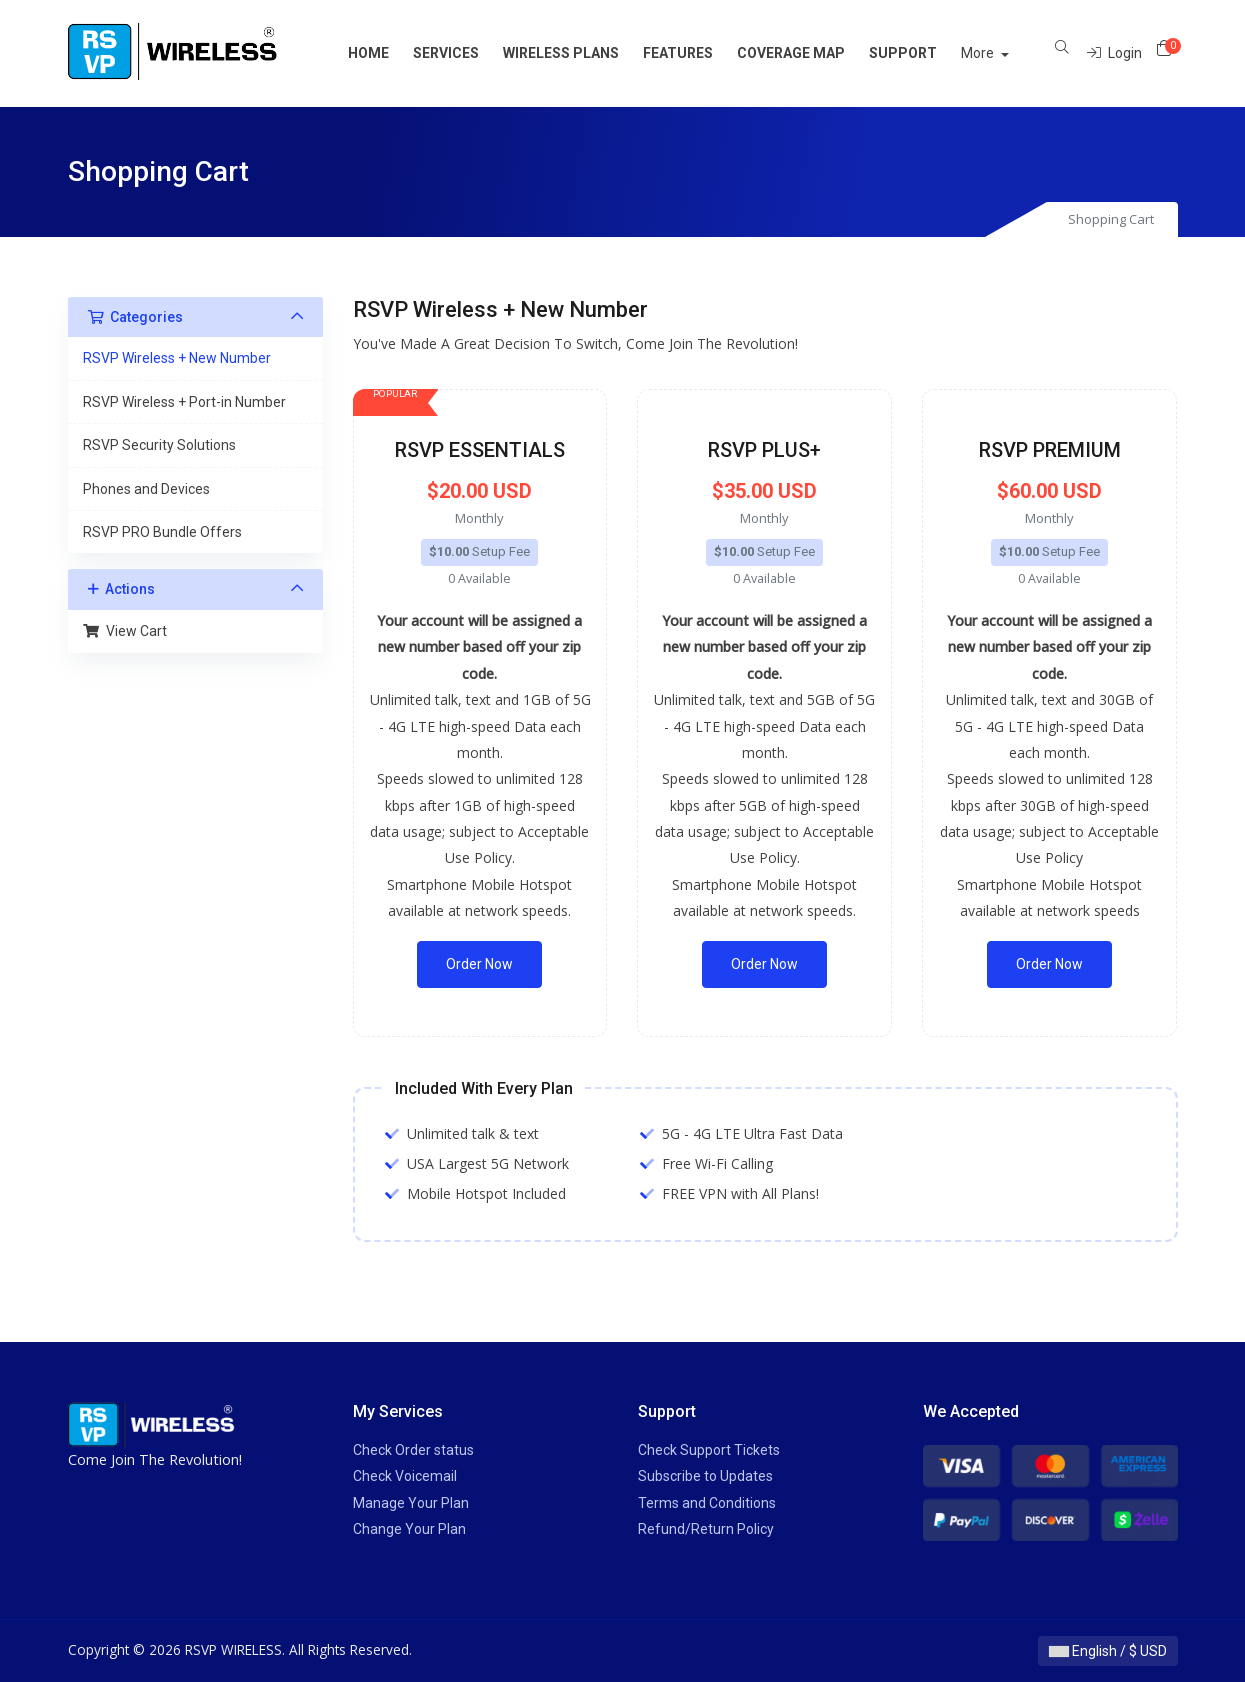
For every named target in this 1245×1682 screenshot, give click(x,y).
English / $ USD (1108, 1651)
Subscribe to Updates (705, 1476)
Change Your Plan (409, 1529)
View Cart (125, 631)
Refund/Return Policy (706, 1529)
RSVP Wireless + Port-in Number (184, 402)
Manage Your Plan (411, 1503)
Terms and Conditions (707, 1503)
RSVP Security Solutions (159, 445)
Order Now (479, 964)
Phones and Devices (146, 489)
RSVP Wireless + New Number (177, 358)
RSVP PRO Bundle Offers (162, 532)
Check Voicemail (405, 1476)
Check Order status (413, 1450)
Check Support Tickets (709, 1450)
